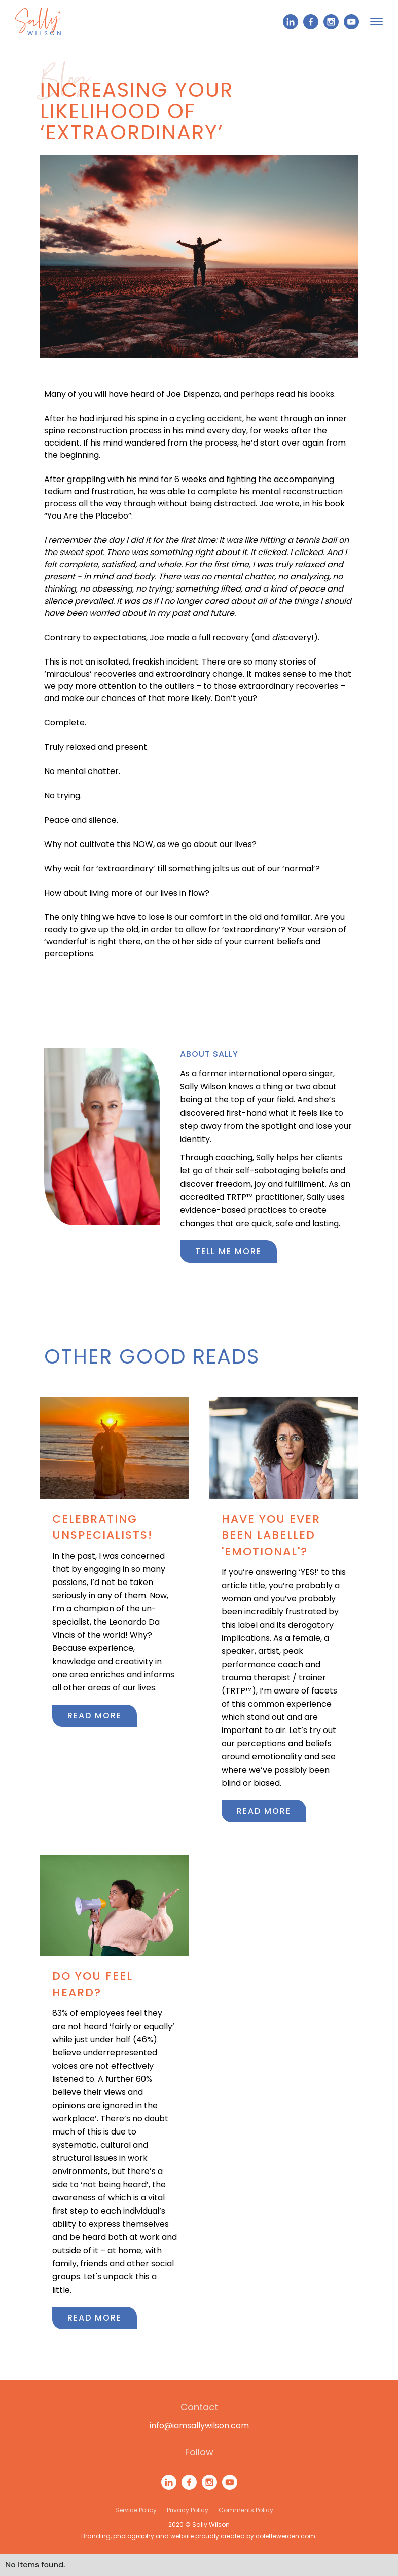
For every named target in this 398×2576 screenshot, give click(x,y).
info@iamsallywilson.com (199, 2426)
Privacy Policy (187, 2510)
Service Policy (136, 2510)
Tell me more (228, 1251)
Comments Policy (246, 2510)
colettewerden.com (285, 2536)
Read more (94, 1715)
